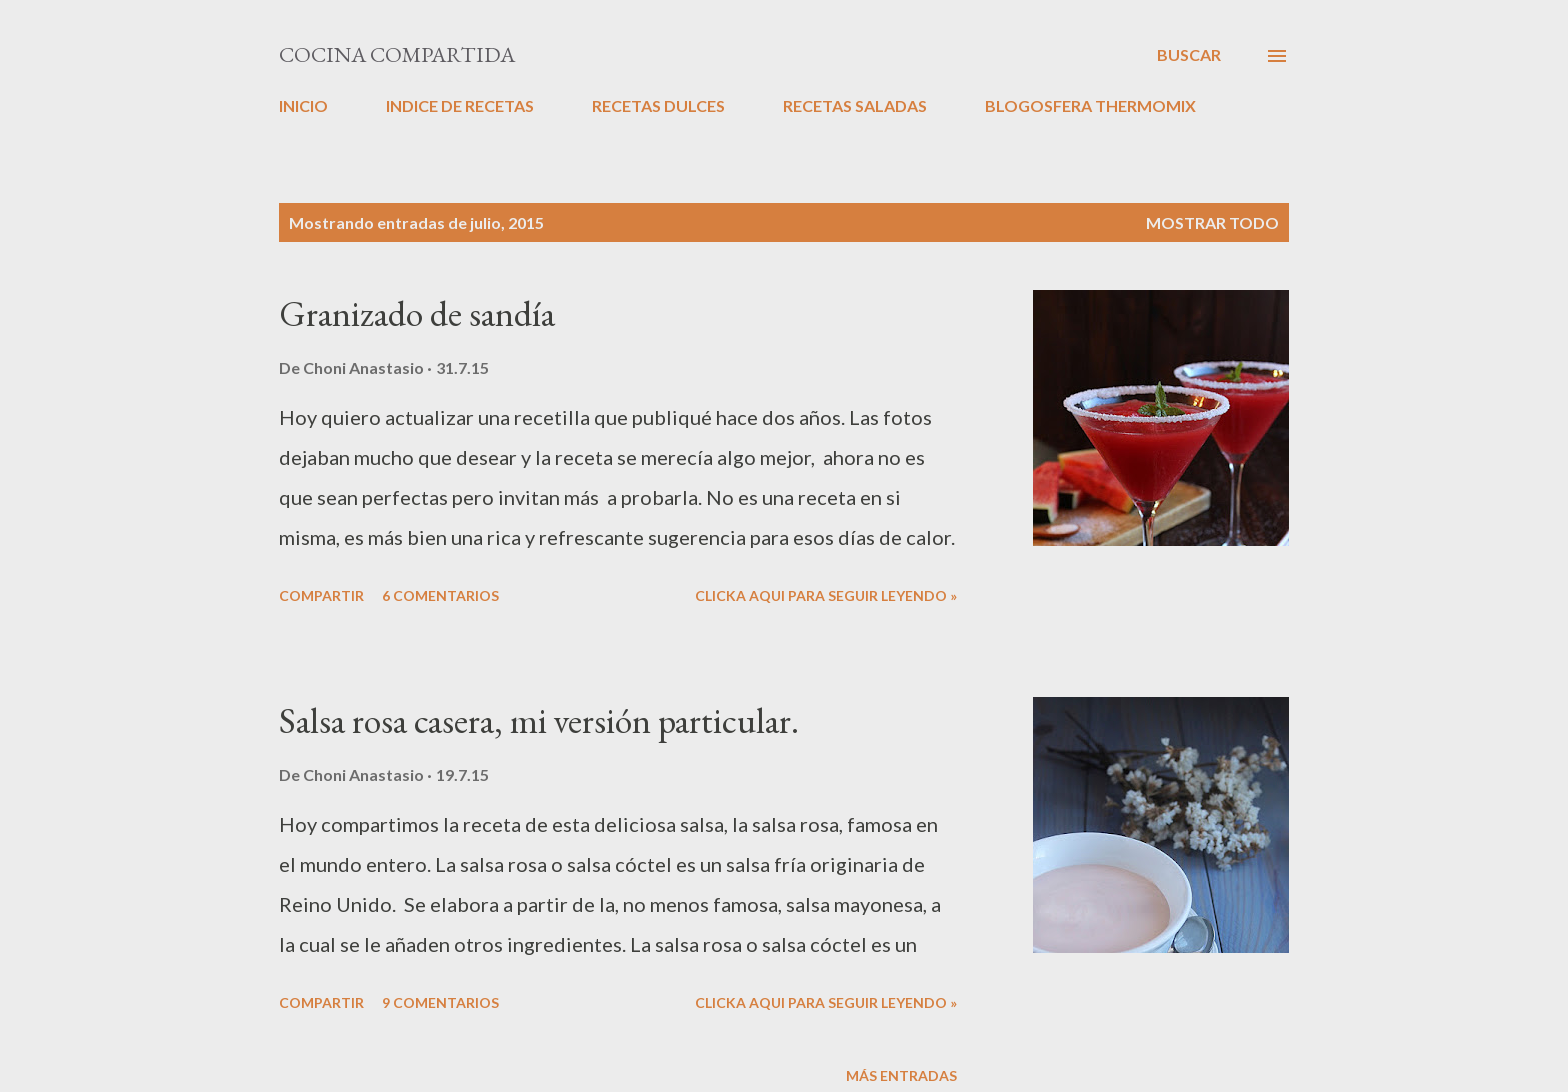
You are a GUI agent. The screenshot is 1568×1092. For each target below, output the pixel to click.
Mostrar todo (1212, 222)
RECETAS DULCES (658, 105)
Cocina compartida (397, 54)
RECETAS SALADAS (855, 105)
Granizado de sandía (417, 313)
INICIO (303, 105)
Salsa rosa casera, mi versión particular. (539, 720)
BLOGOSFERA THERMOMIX (1090, 105)
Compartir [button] (321, 595)
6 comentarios (440, 595)
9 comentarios (440, 1002)
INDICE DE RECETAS (460, 105)
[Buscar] (1189, 55)
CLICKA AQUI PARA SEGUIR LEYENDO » (826, 595)
